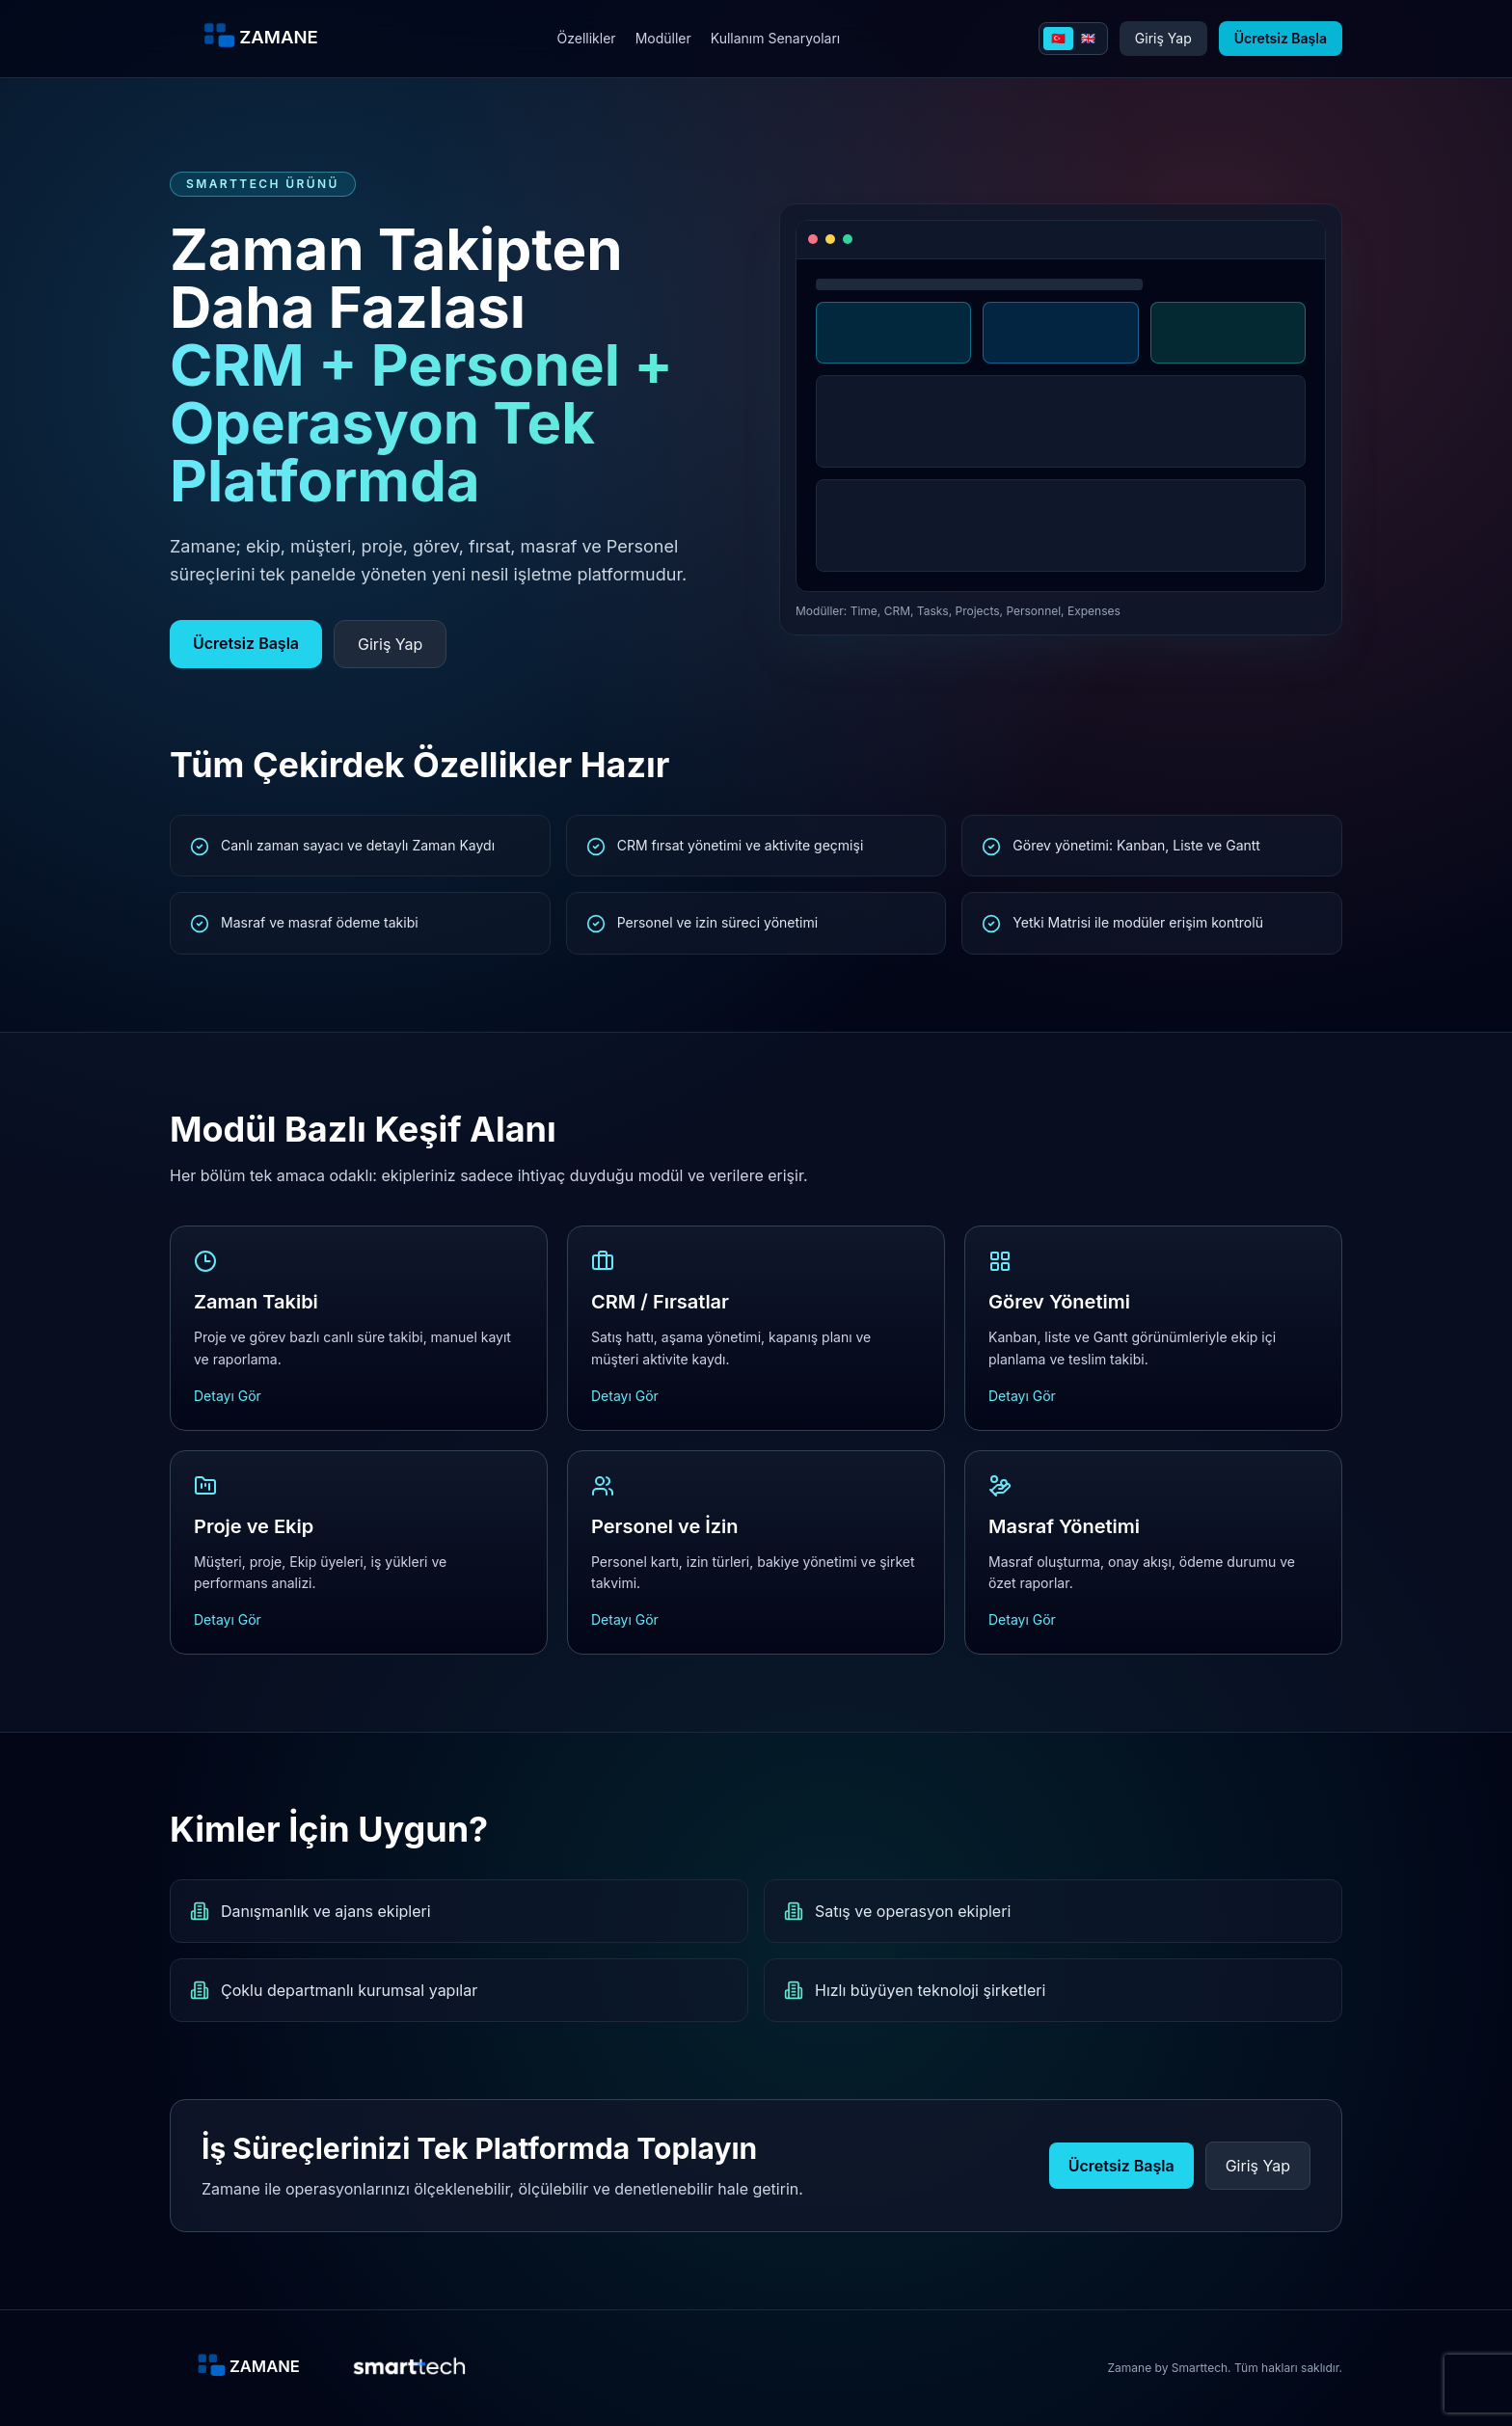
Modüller (663, 38)
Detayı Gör (227, 1396)
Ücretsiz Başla (1280, 38)
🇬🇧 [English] (1088, 38)
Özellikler (586, 38)
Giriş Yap (1163, 38)
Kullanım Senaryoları (776, 38)
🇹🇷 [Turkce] (1058, 38)
